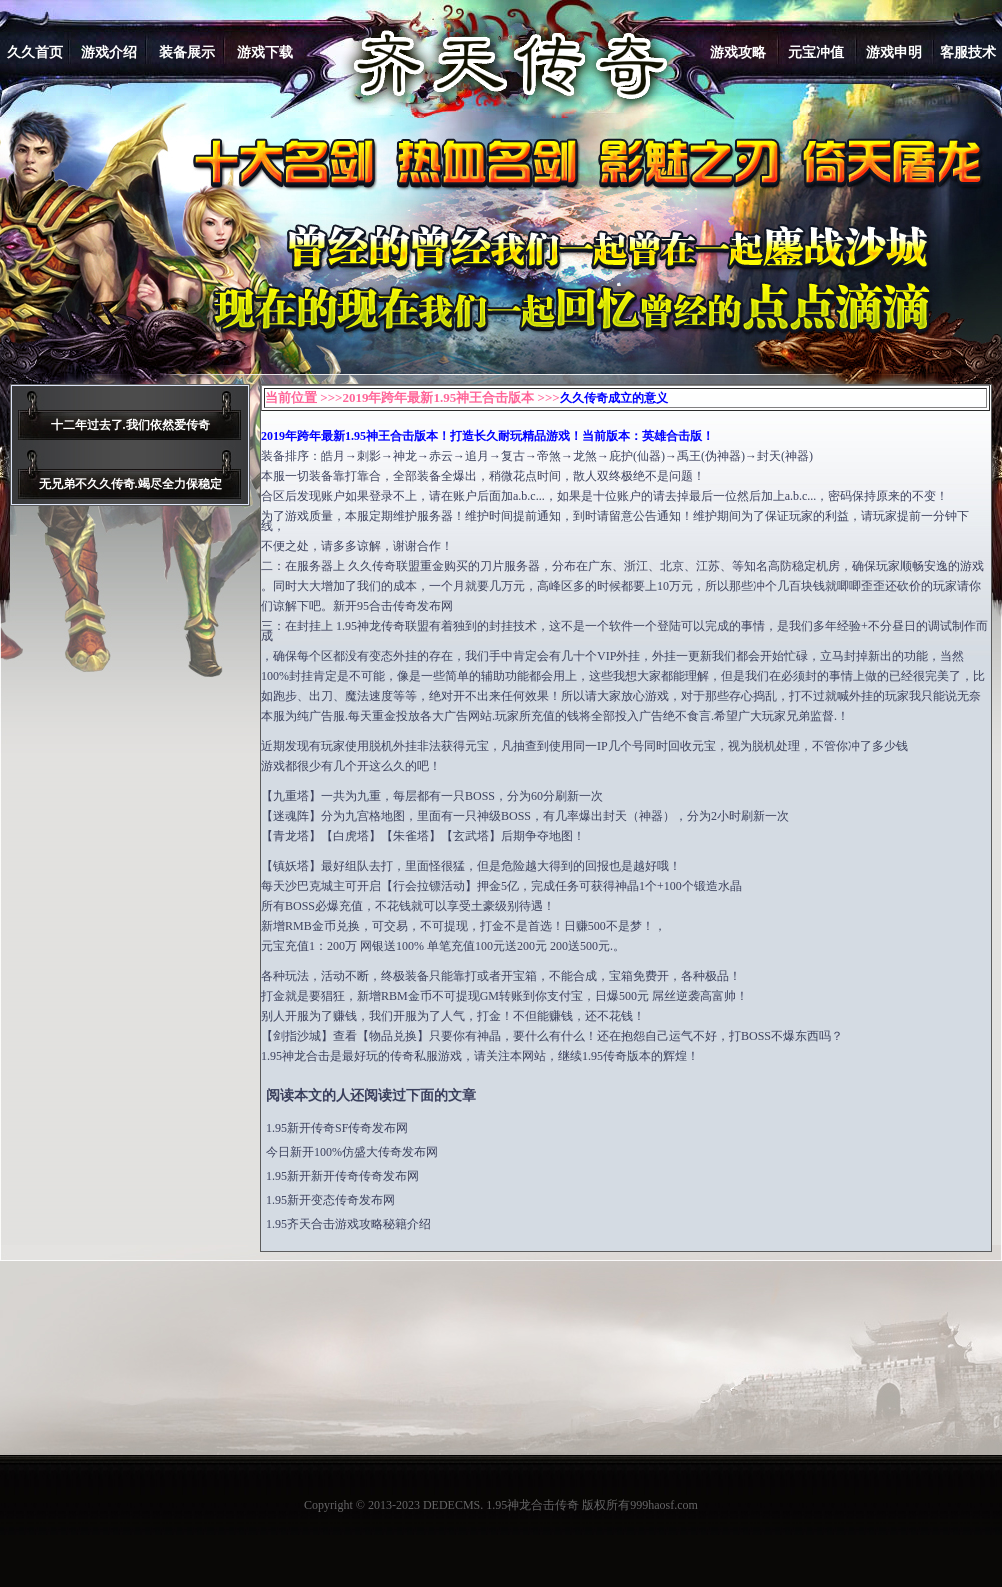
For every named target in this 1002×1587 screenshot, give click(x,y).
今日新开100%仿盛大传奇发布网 (352, 1152)
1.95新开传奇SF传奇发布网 (337, 1128)
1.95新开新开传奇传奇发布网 (342, 1176)
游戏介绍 (109, 52)
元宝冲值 (816, 52)
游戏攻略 (738, 52)
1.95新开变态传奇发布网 (330, 1200)
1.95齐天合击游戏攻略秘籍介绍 (348, 1224)
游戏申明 (894, 52)
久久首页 (35, 52)
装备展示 (187, 52)
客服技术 (968, 52)
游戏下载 (265, 52)
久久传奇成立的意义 (614, 398)
